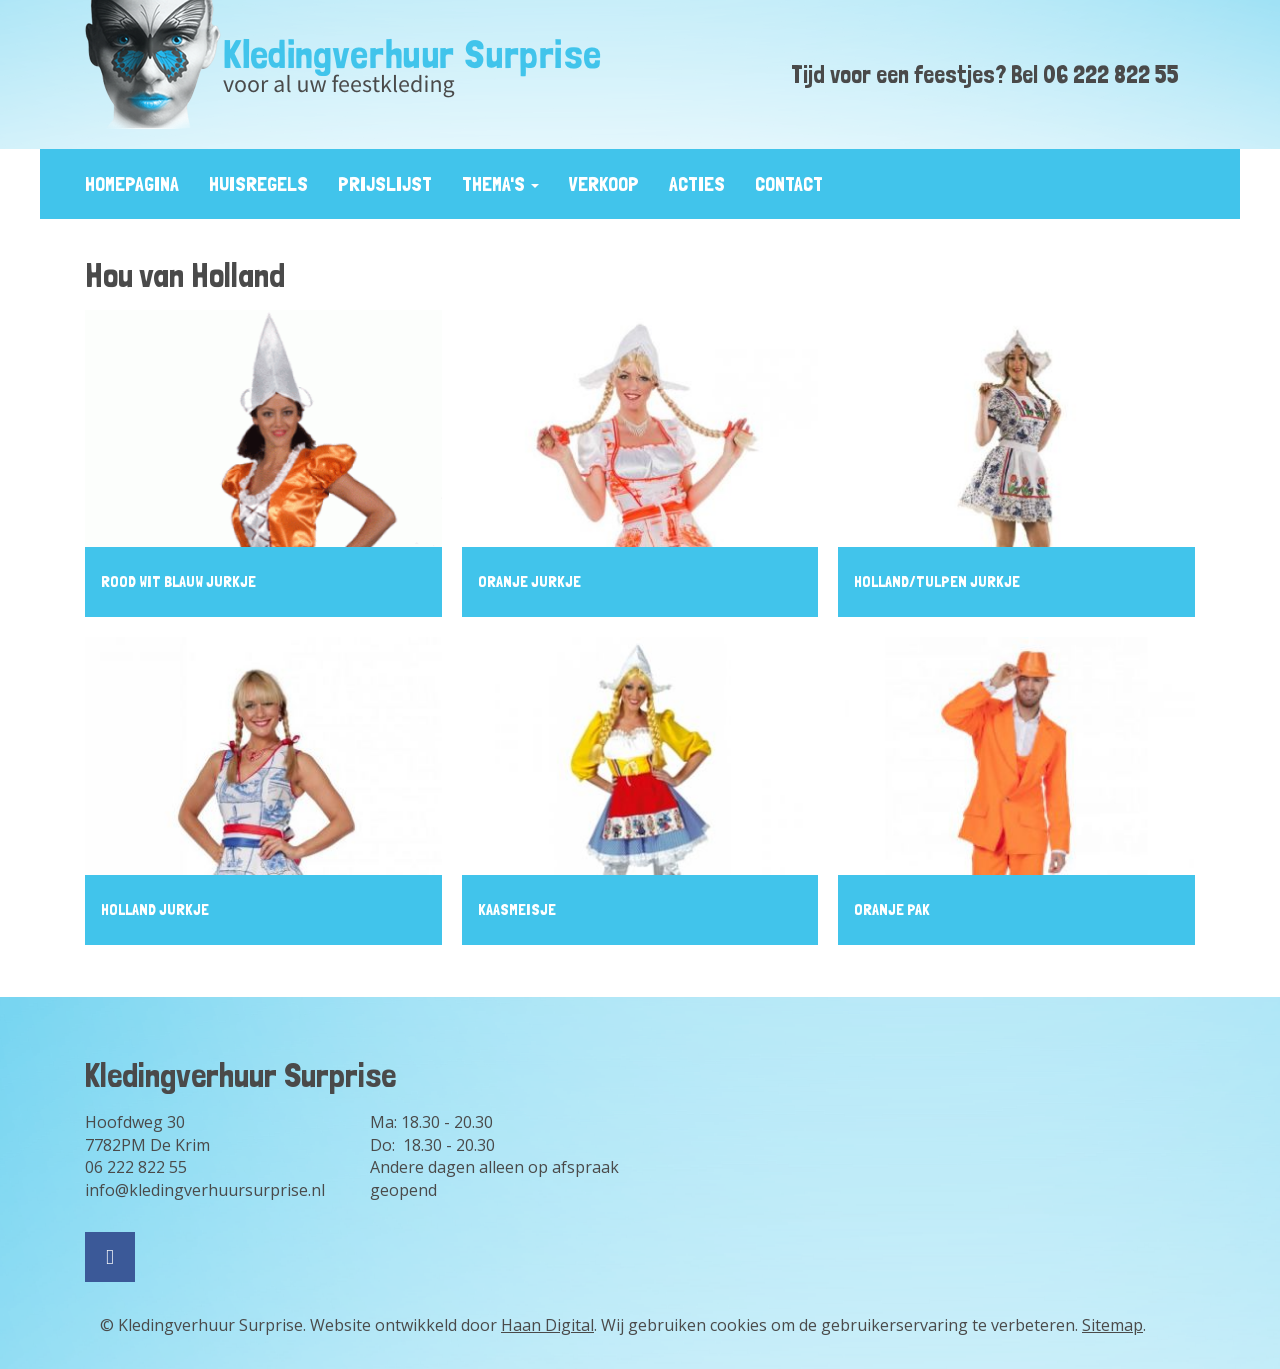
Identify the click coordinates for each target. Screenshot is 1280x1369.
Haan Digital (547, 1325)
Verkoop (604, 184)
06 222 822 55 (136, 1167)
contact (789, 184)
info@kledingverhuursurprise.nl (205, 1190)
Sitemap (1112, 1325)
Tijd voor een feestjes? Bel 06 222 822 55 (985, 74)
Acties (697, 184)
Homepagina (132, 184)
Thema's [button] (500, 184)
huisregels (258, 184)
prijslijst (385, 184)
